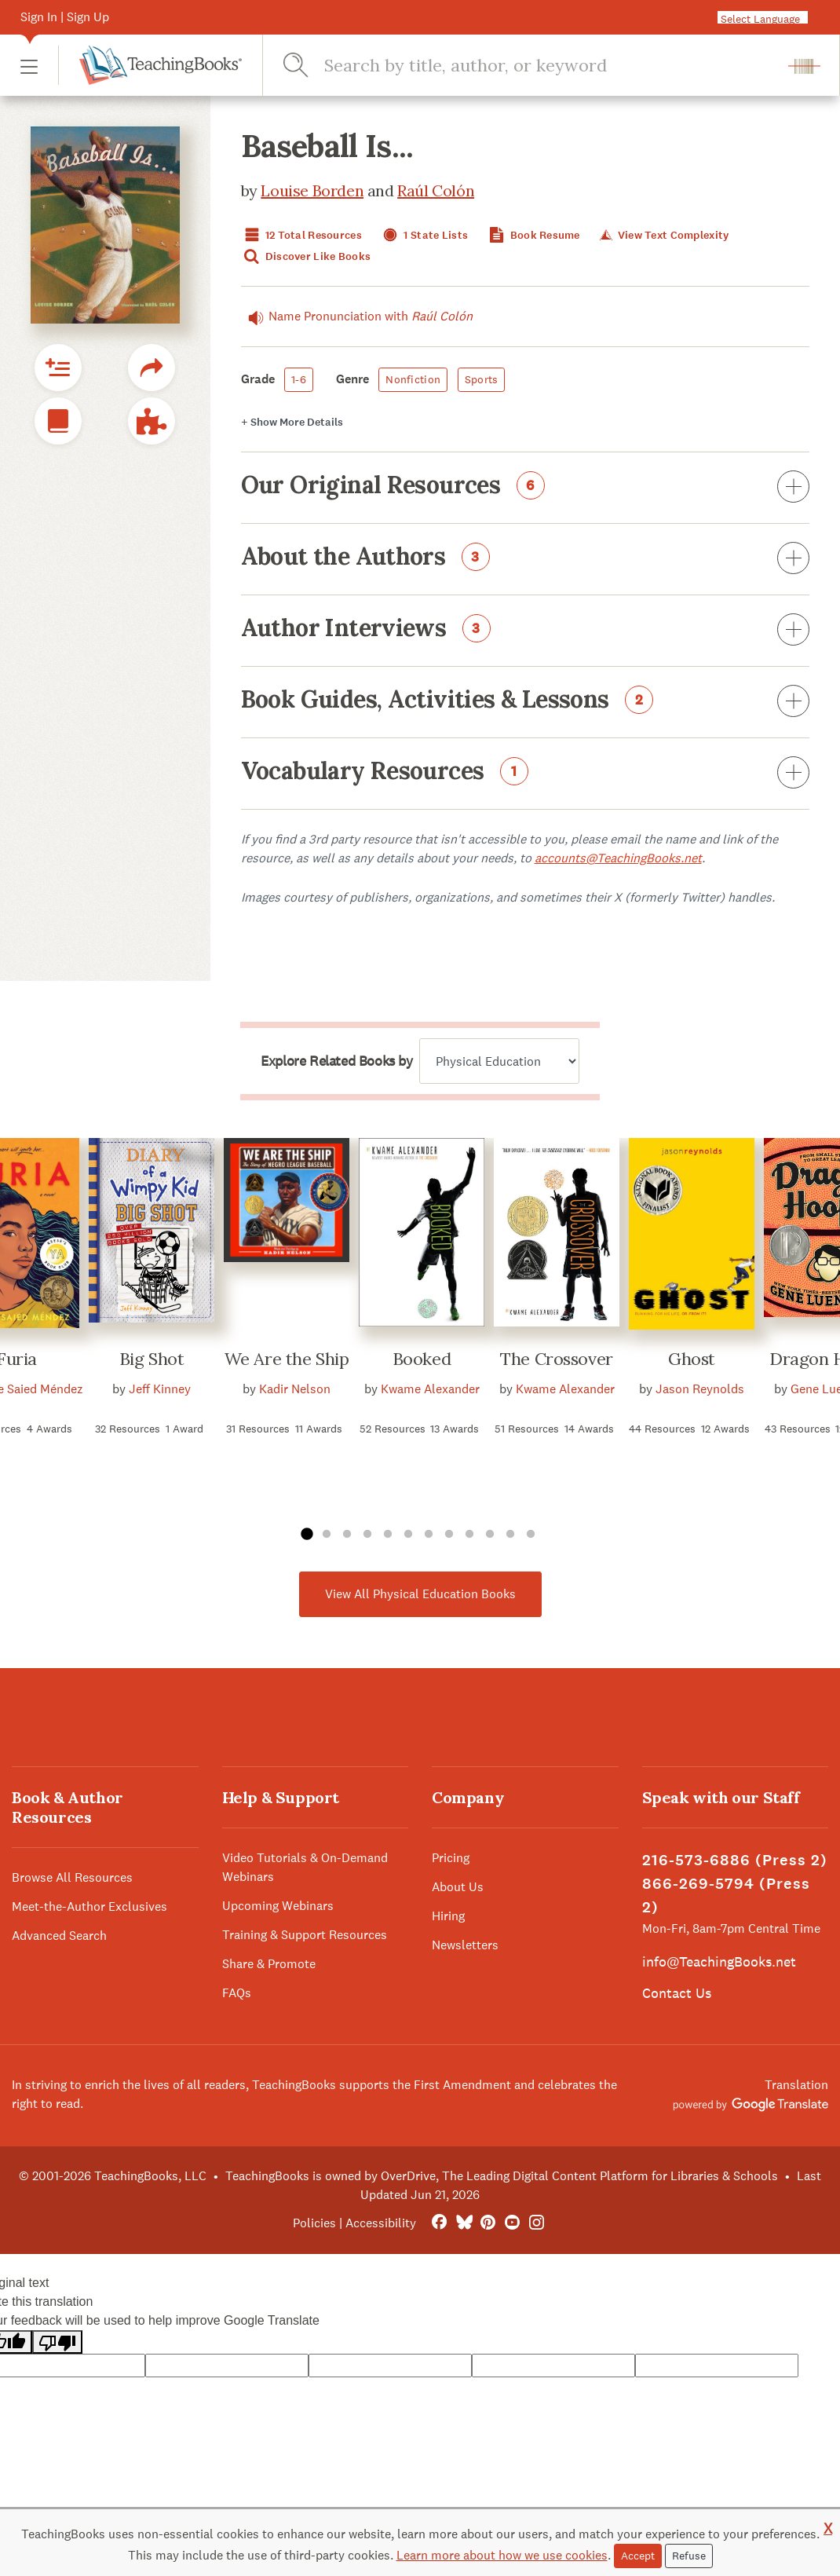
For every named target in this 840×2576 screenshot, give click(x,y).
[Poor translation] (57, 2342)
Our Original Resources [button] (525, 488)
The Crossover (556, 1359)
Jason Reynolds (700, 1389)
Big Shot (151, 1359)
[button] (29, 65)
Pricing (450, 1858)
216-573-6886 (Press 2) (734, 1860)
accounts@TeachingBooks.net (618, 858)
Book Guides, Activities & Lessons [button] (525, 702)
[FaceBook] (439, 2223)
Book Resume (532, 235)
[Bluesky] (463, 2223)
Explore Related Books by (336, 1061)
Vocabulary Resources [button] (525, 774)
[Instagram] (536, 2223)
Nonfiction (412, 379)
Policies (314, 2223)
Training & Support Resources (304, 1935)
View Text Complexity (663, 235)
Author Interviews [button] (525, 631)
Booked (422, 1359)
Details (292, 422)
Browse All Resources (72, 1877)
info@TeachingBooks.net (719, 1961)
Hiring (448, 1916)
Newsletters (465, 1945)
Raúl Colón (435, 190)
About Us (458, 1887)
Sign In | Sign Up (64, 17)
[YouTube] (512, 2223)
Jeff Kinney (160, 1389)
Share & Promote (269, 1964)
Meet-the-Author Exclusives (89, 1906)
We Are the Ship (287, 1359)
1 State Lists (423, 235)
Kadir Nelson (295, 1389)
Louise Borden (312, 190)
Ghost (691, 1359)
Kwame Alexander (430, 1389)
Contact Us (676, 1993)
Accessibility (380, 2223)
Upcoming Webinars (278, 1905)
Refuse (689, 2556)
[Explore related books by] (499, 1061)
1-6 (298, 379)
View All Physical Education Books (420, 1594)
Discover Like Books (306, 256)
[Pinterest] (488, 2223)
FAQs (236, 1993)
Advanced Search (59, 1935)
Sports (482, 379)
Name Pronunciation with (357, 316)
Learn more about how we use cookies (502, 2555)
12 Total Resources (301, 235)
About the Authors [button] (525, 559)
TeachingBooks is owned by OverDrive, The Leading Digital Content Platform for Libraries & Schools (501, 2176)
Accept (638, 2556)
